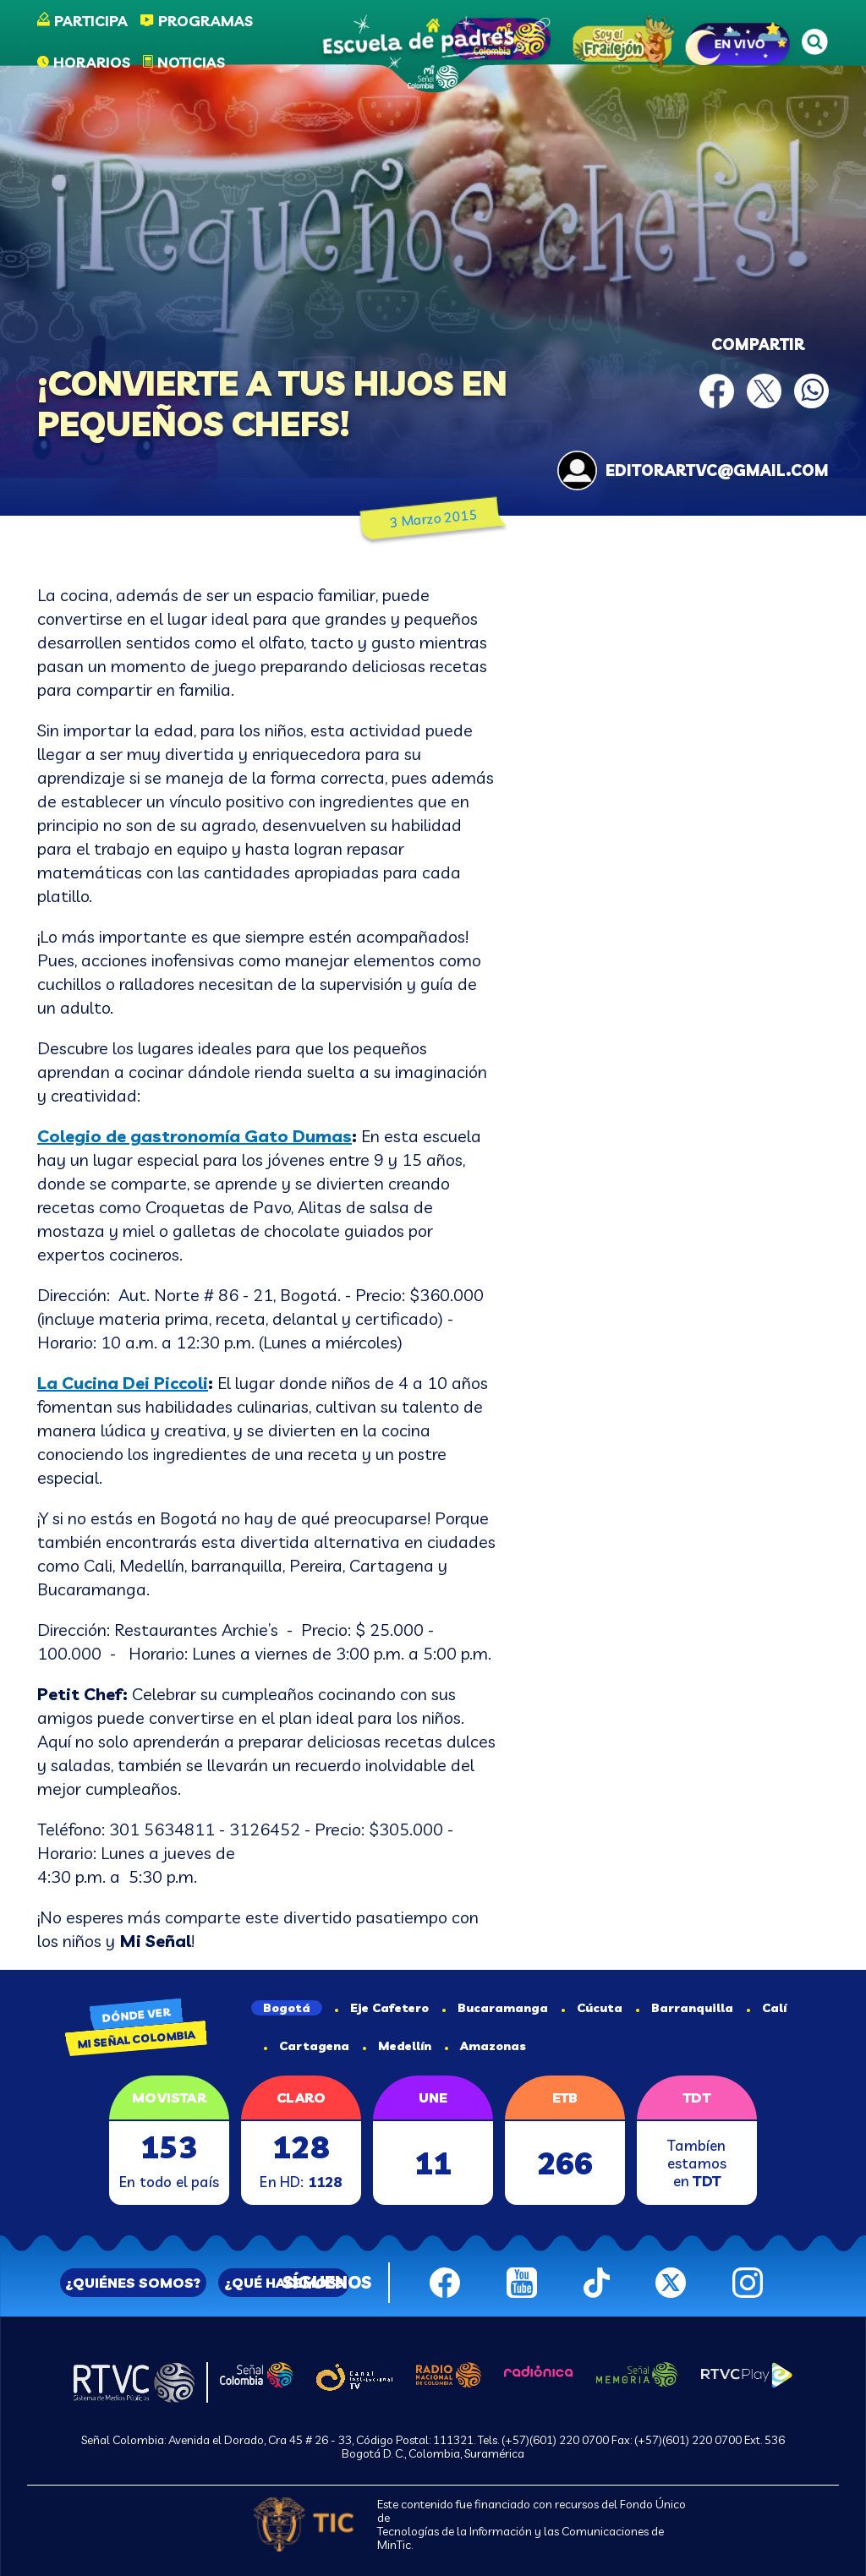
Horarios (91, 62)
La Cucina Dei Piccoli (122, 1382)
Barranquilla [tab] (684, 2007)
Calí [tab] (767, 2007)
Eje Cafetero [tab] (382, 2007)
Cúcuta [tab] (592, 2007)
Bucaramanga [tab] (495, 2007)
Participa (91, 21)
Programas (205, 21)
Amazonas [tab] (485, 2046)
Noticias (191, 62)
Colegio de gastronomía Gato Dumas (194, 1135)
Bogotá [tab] (286, 2007)
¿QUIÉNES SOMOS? (132, 2282)
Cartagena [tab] (306, 2046)
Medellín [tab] (397, 2046)
